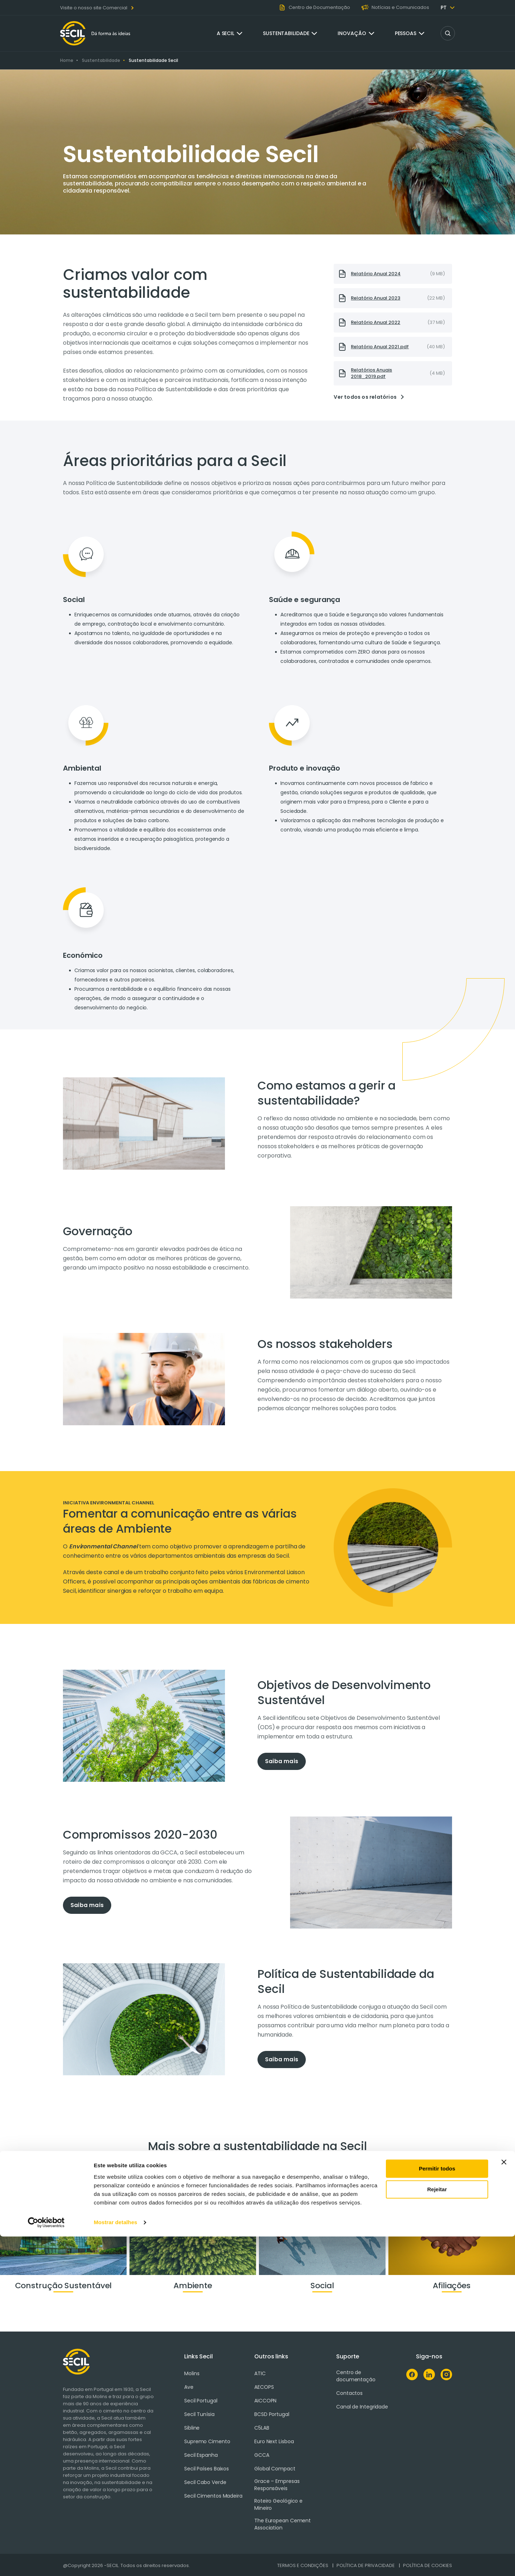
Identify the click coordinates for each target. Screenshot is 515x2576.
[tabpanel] (355, 1123)
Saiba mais (281, 1761)
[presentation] (393, 274)
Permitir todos (437, 2508)
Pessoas (405, 33)
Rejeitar (437, 2529)
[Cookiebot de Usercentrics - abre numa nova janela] (46, 2562)
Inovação (352, 33)
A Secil (225, 33)
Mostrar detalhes (115, 2562)
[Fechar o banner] (503, 2501)
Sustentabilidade (286, 33)
